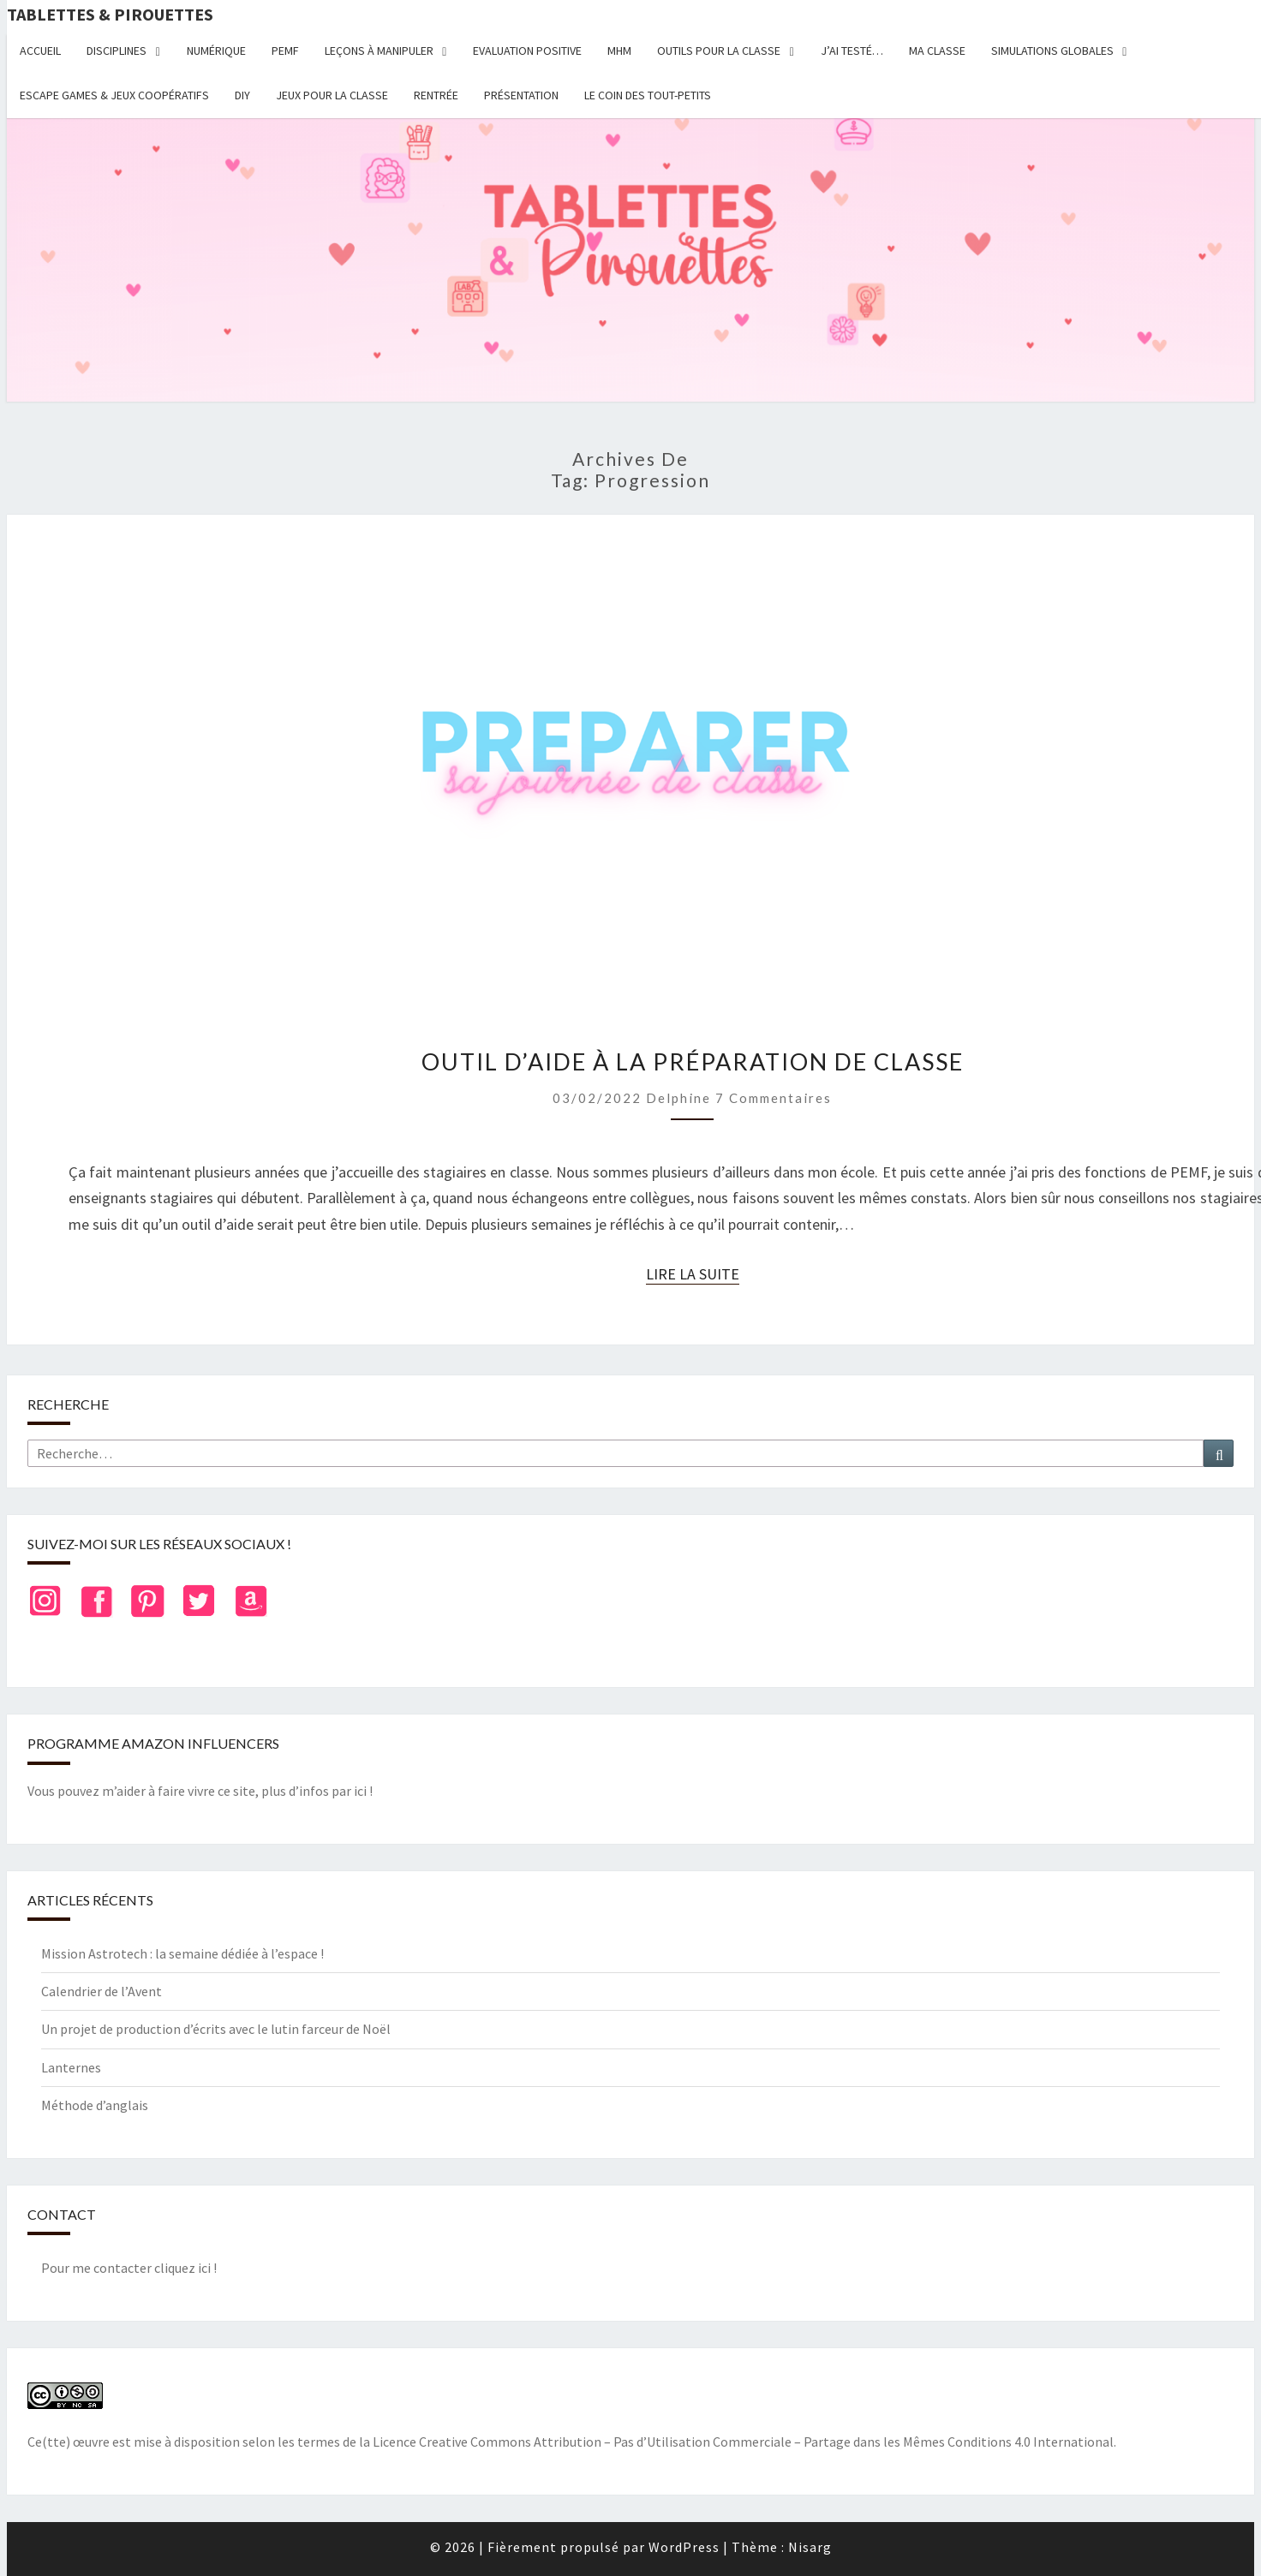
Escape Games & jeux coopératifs (114, 95)
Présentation (521, 95)
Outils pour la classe (718, 50)
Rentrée (436, 95)
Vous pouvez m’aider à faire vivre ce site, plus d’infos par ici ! (200, 1790)
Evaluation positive (527, 50)
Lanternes (71, 2067)
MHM (619, 50)
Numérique (216, 50)
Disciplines (116, 50)
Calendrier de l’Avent (101, 1991)
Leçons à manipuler (379, 50)
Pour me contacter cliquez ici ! (129, 2267)
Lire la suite (692, 1274)
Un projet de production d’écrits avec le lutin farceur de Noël (216, 2028)
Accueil (40, 50)
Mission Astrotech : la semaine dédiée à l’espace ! (182, 1953)
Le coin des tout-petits (647, 95)
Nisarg (810, 2546)
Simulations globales (1052, 50)
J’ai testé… (852, 50)
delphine (678, 1098)
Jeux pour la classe (332, 95)
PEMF (285, 50)
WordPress (684, 2546)
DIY (242, 95)
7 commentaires (773, 1098)
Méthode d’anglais (94, 2105)
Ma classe (937, 50)
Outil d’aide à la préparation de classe (692, 1061)
